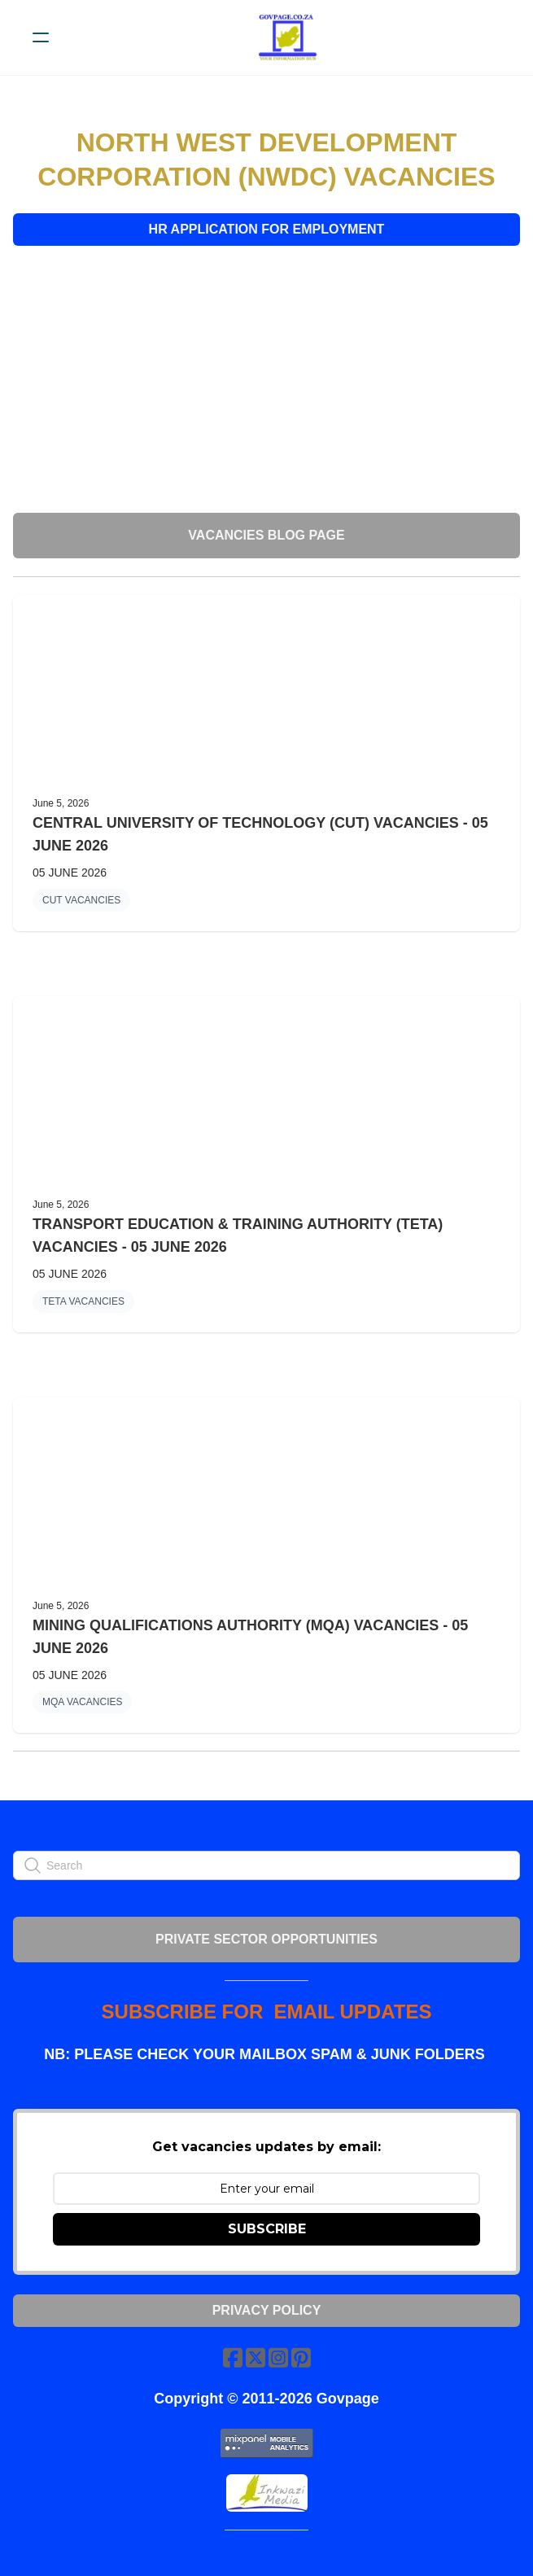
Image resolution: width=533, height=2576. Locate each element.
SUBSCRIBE (267, 2229)
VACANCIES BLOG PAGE (266, 535)
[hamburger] (41, 37)
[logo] (287, 37)
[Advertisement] (266, 379)
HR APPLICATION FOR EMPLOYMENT (267, 229)
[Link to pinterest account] (301, 2357)
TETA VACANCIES (83, 1301)
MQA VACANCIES (82, 1702)
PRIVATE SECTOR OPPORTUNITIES (266, 1939)
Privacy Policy (266, 2310)
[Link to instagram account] (278, 2357)
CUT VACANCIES (81, 900)
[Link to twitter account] (255, 2357)
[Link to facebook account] (232, 2357)
